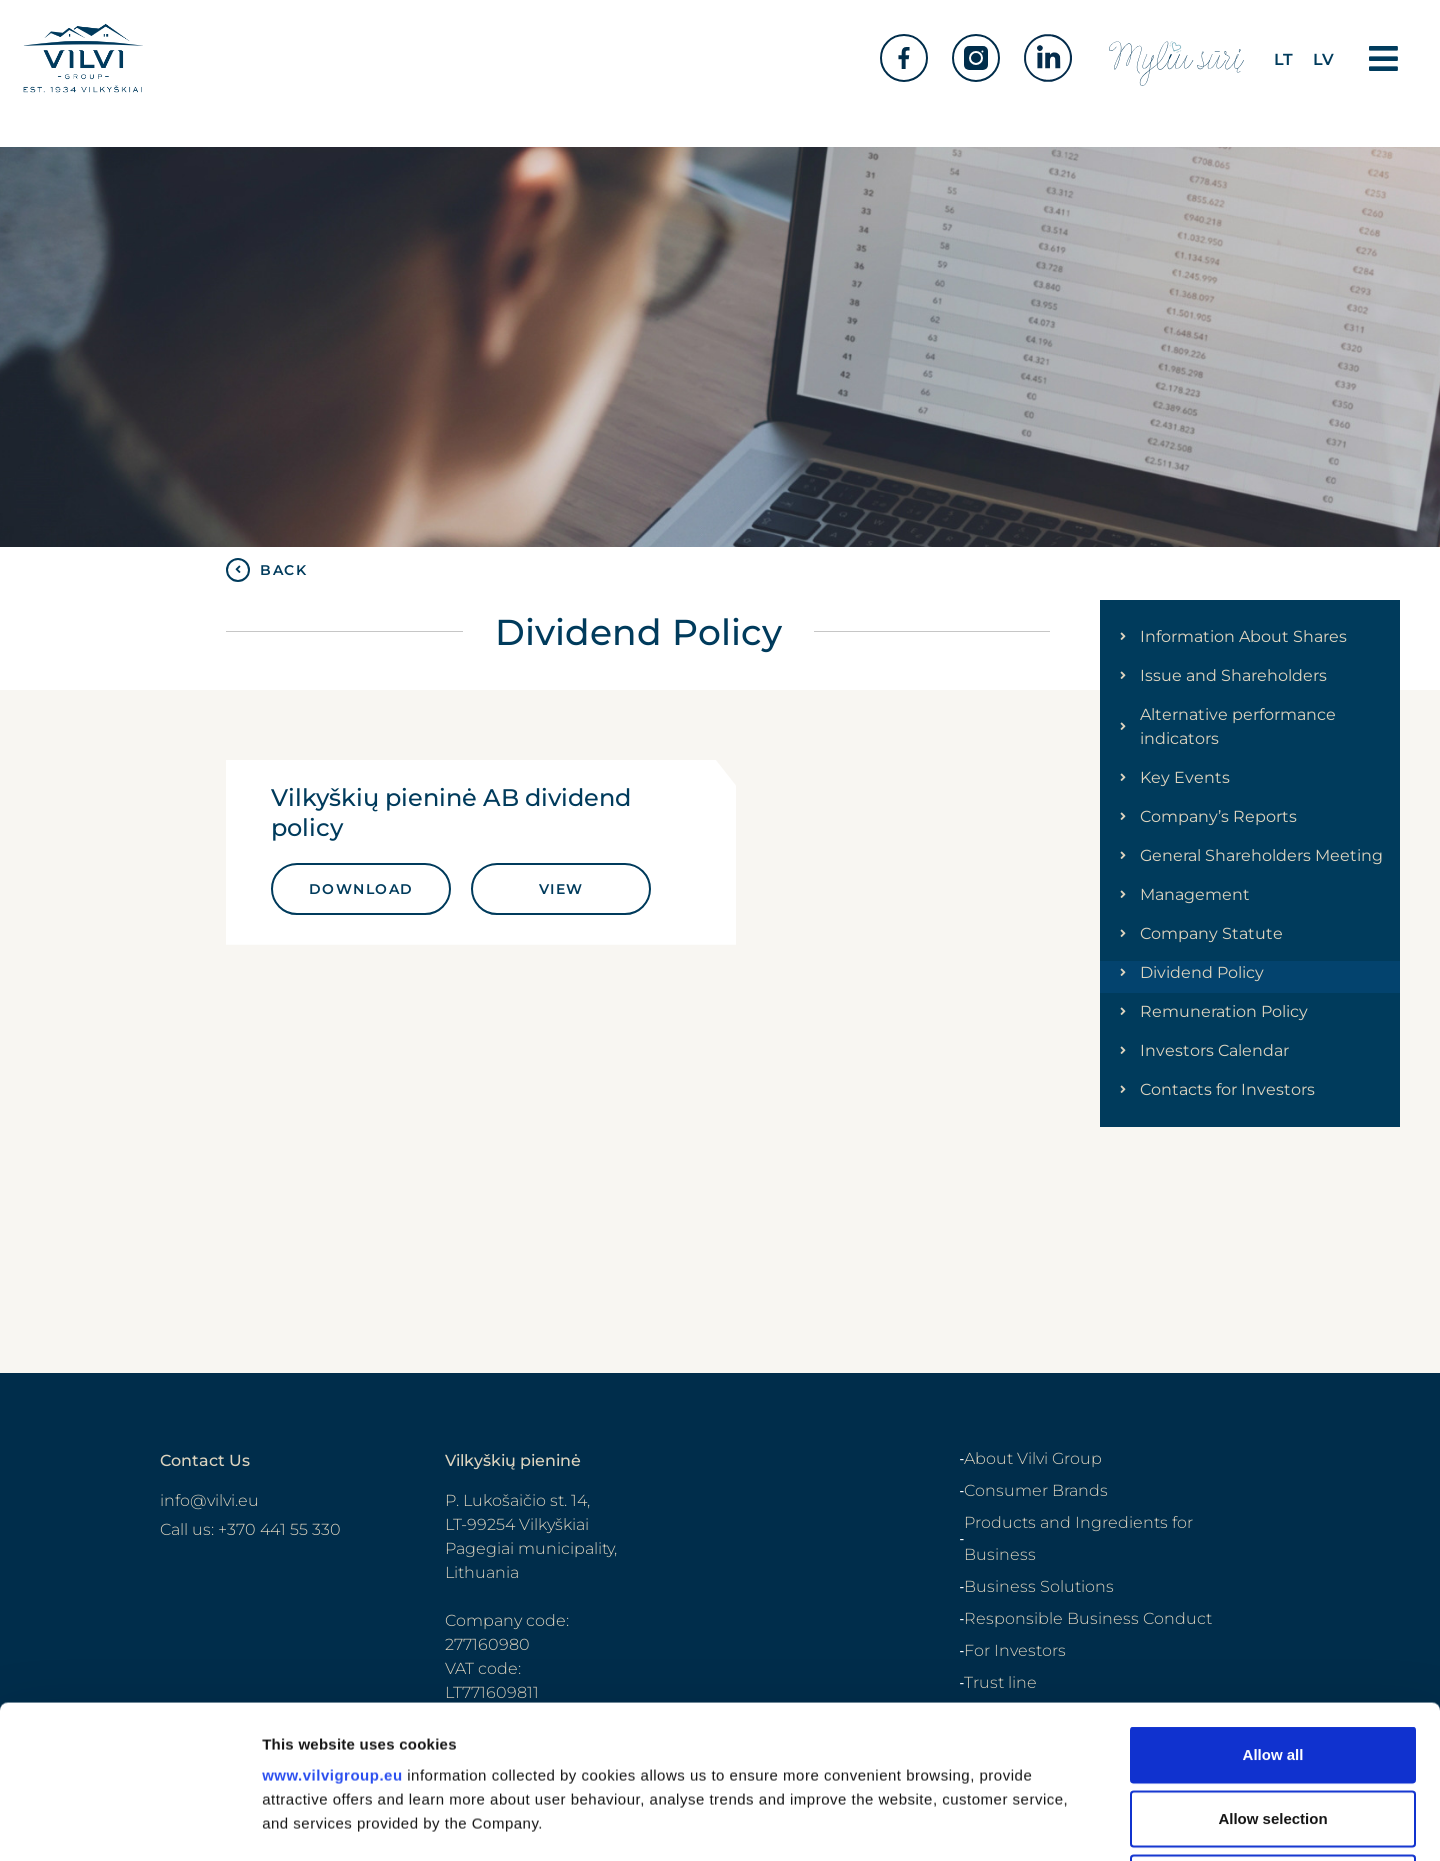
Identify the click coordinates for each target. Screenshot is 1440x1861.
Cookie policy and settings (1203, 1839)
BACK (283, 570)
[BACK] (238, 570)
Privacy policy (1240, 1817)
